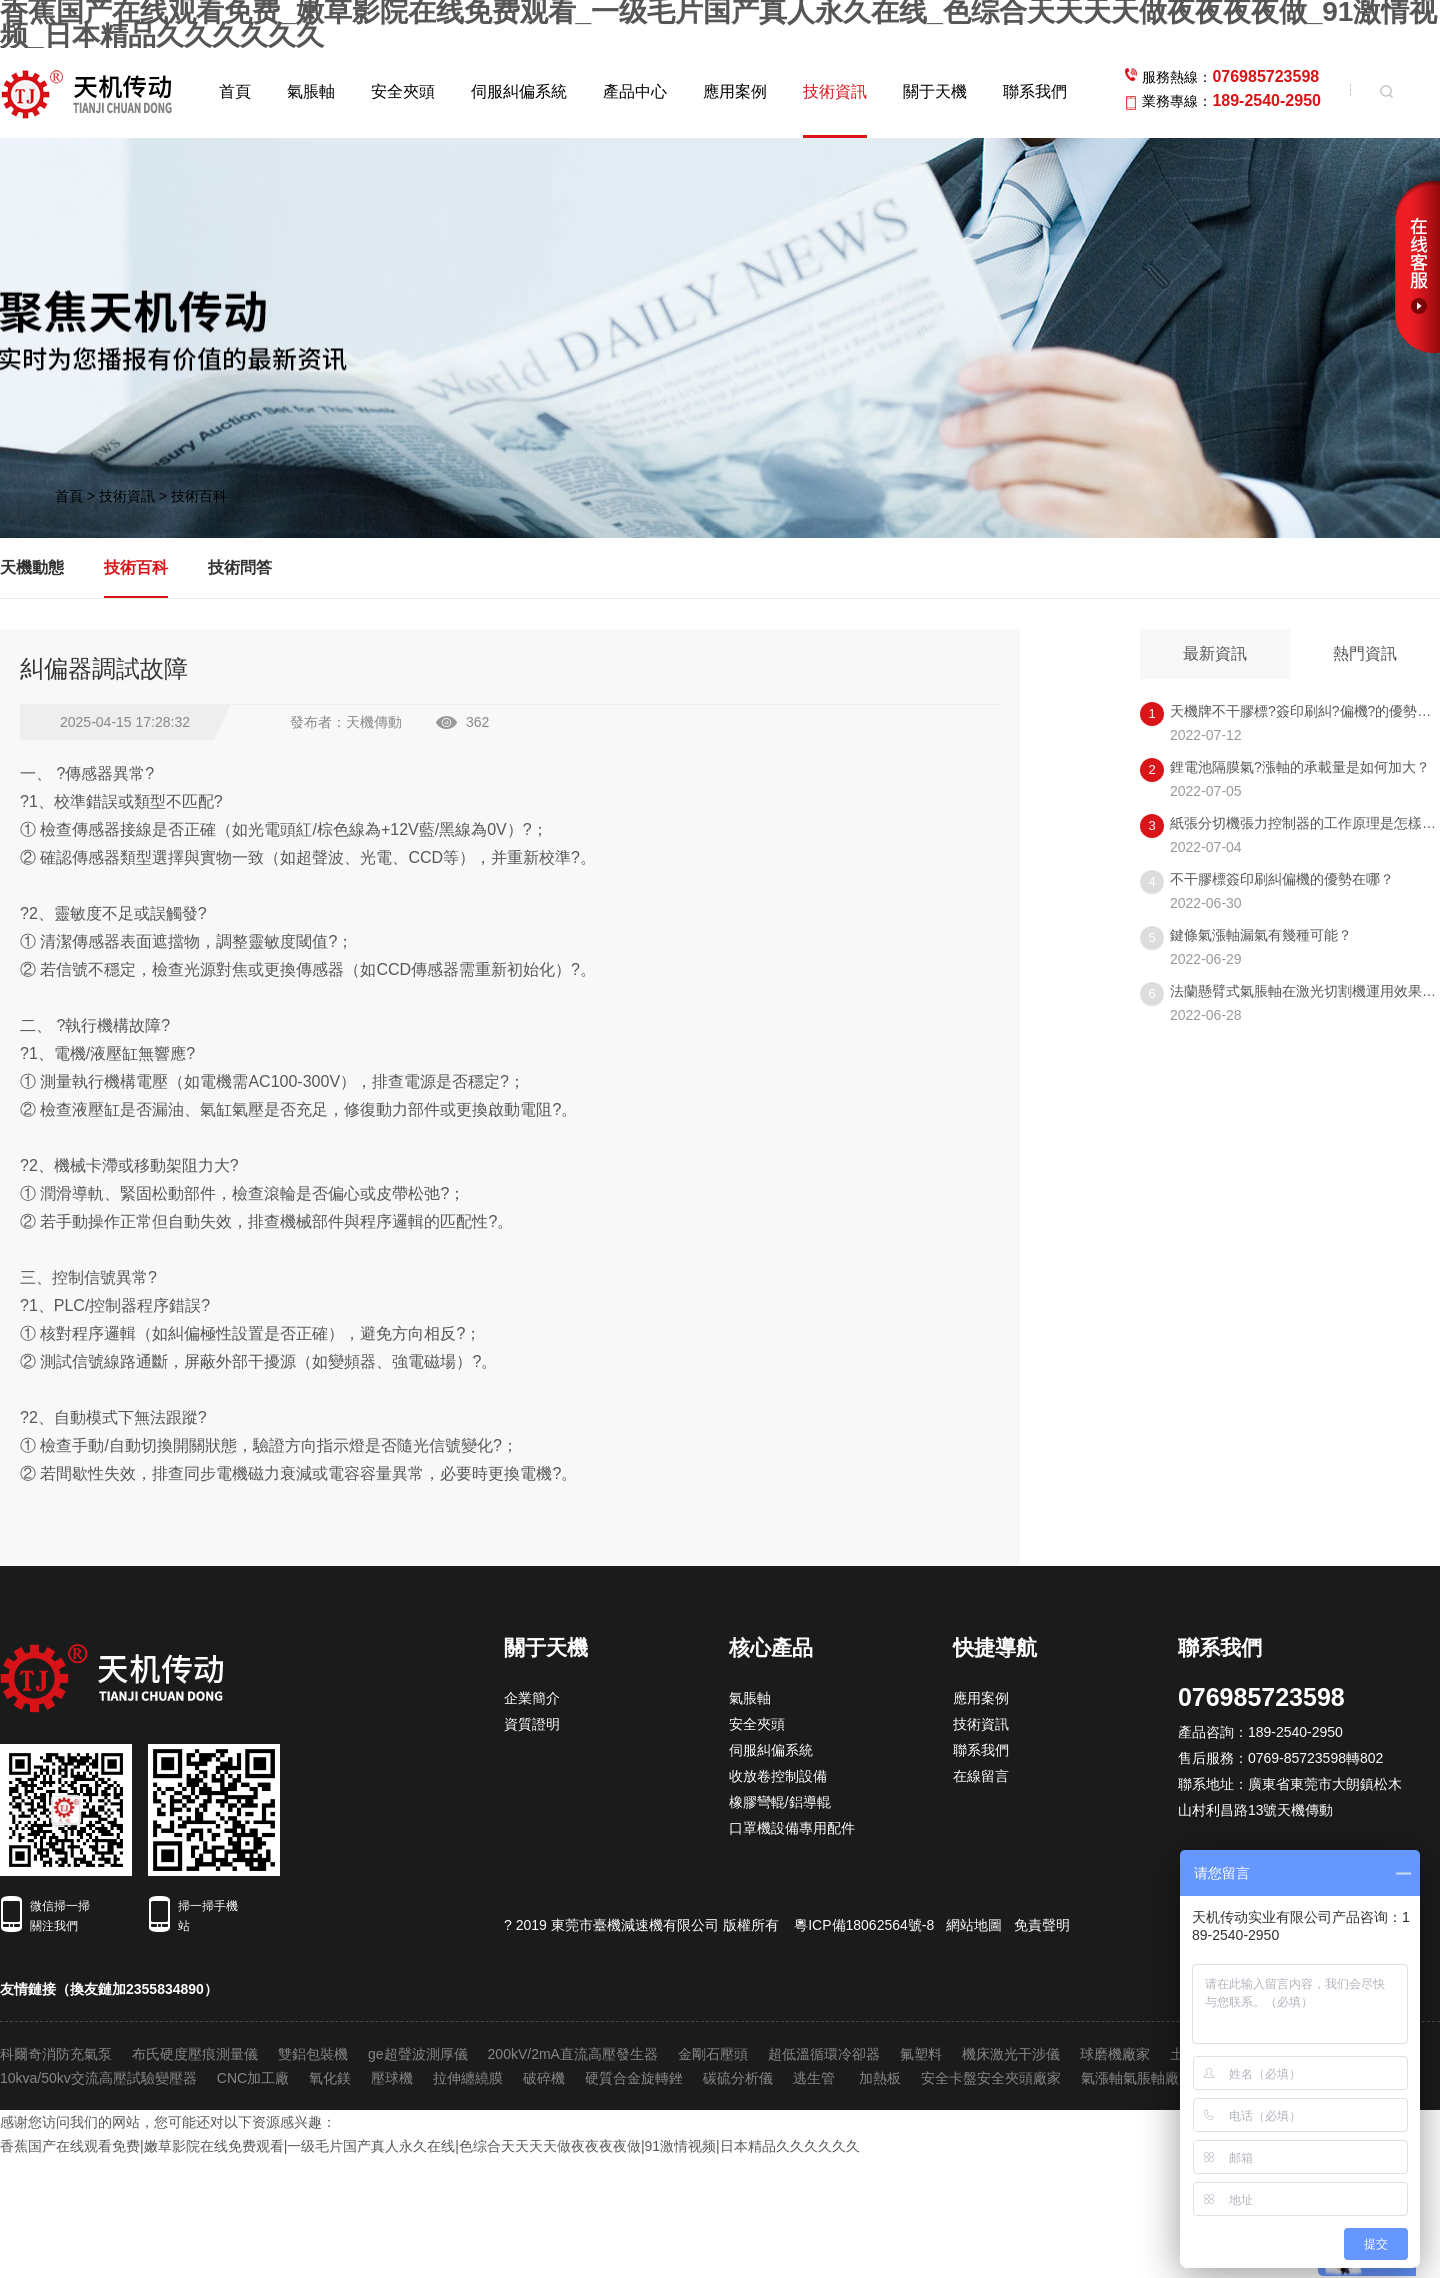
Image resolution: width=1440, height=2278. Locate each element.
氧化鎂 (330, 2078)
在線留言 (981, 1776)
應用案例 (735, 91)
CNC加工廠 (253, 2078)
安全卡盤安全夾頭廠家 (991, 2078)
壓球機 (392, 2078)
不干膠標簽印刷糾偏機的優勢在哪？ (1282, 879)
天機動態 (32, 567)
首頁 (235, 91)
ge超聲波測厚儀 (418, 2054)
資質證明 (532, 1724)
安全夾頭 (403, 91)
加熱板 (880, 2078)
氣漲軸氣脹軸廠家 (1137, 2078)
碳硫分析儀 (738, 2078)
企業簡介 (532, 1698)
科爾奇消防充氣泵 (56, 2054)
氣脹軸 (311, 91)
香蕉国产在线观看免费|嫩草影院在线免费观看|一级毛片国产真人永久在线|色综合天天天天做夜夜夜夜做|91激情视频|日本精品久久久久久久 (430, 2146)
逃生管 (816, 2078)
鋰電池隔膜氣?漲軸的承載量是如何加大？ (1300, 767)
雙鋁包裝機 (313, 2054)
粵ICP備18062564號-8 (864, 1925)
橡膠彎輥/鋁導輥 (780, 1802)
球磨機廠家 (1115, 2054)
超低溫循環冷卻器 (824, 2054)
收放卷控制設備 (778, 1776)
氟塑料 (921, 2054)
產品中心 (635, 91)
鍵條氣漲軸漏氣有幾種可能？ (1261, 935)
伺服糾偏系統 (519, 91)
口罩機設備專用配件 (792, 1828)
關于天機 (935, 91)
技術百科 (199, 496)
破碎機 (544, 2078)
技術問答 (240, 567)
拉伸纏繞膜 (468, 2078)
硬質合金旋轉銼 (634, 2078)
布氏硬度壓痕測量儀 (195, 2054)
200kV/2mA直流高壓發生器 (573, 2054)
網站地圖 (974, 1925)
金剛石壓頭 (713, 2054)
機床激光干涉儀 (1011, 2054)
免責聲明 (1042, 1925)
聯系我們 (1035, 91)
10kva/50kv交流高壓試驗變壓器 (98, 2078)
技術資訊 (835, 91)
